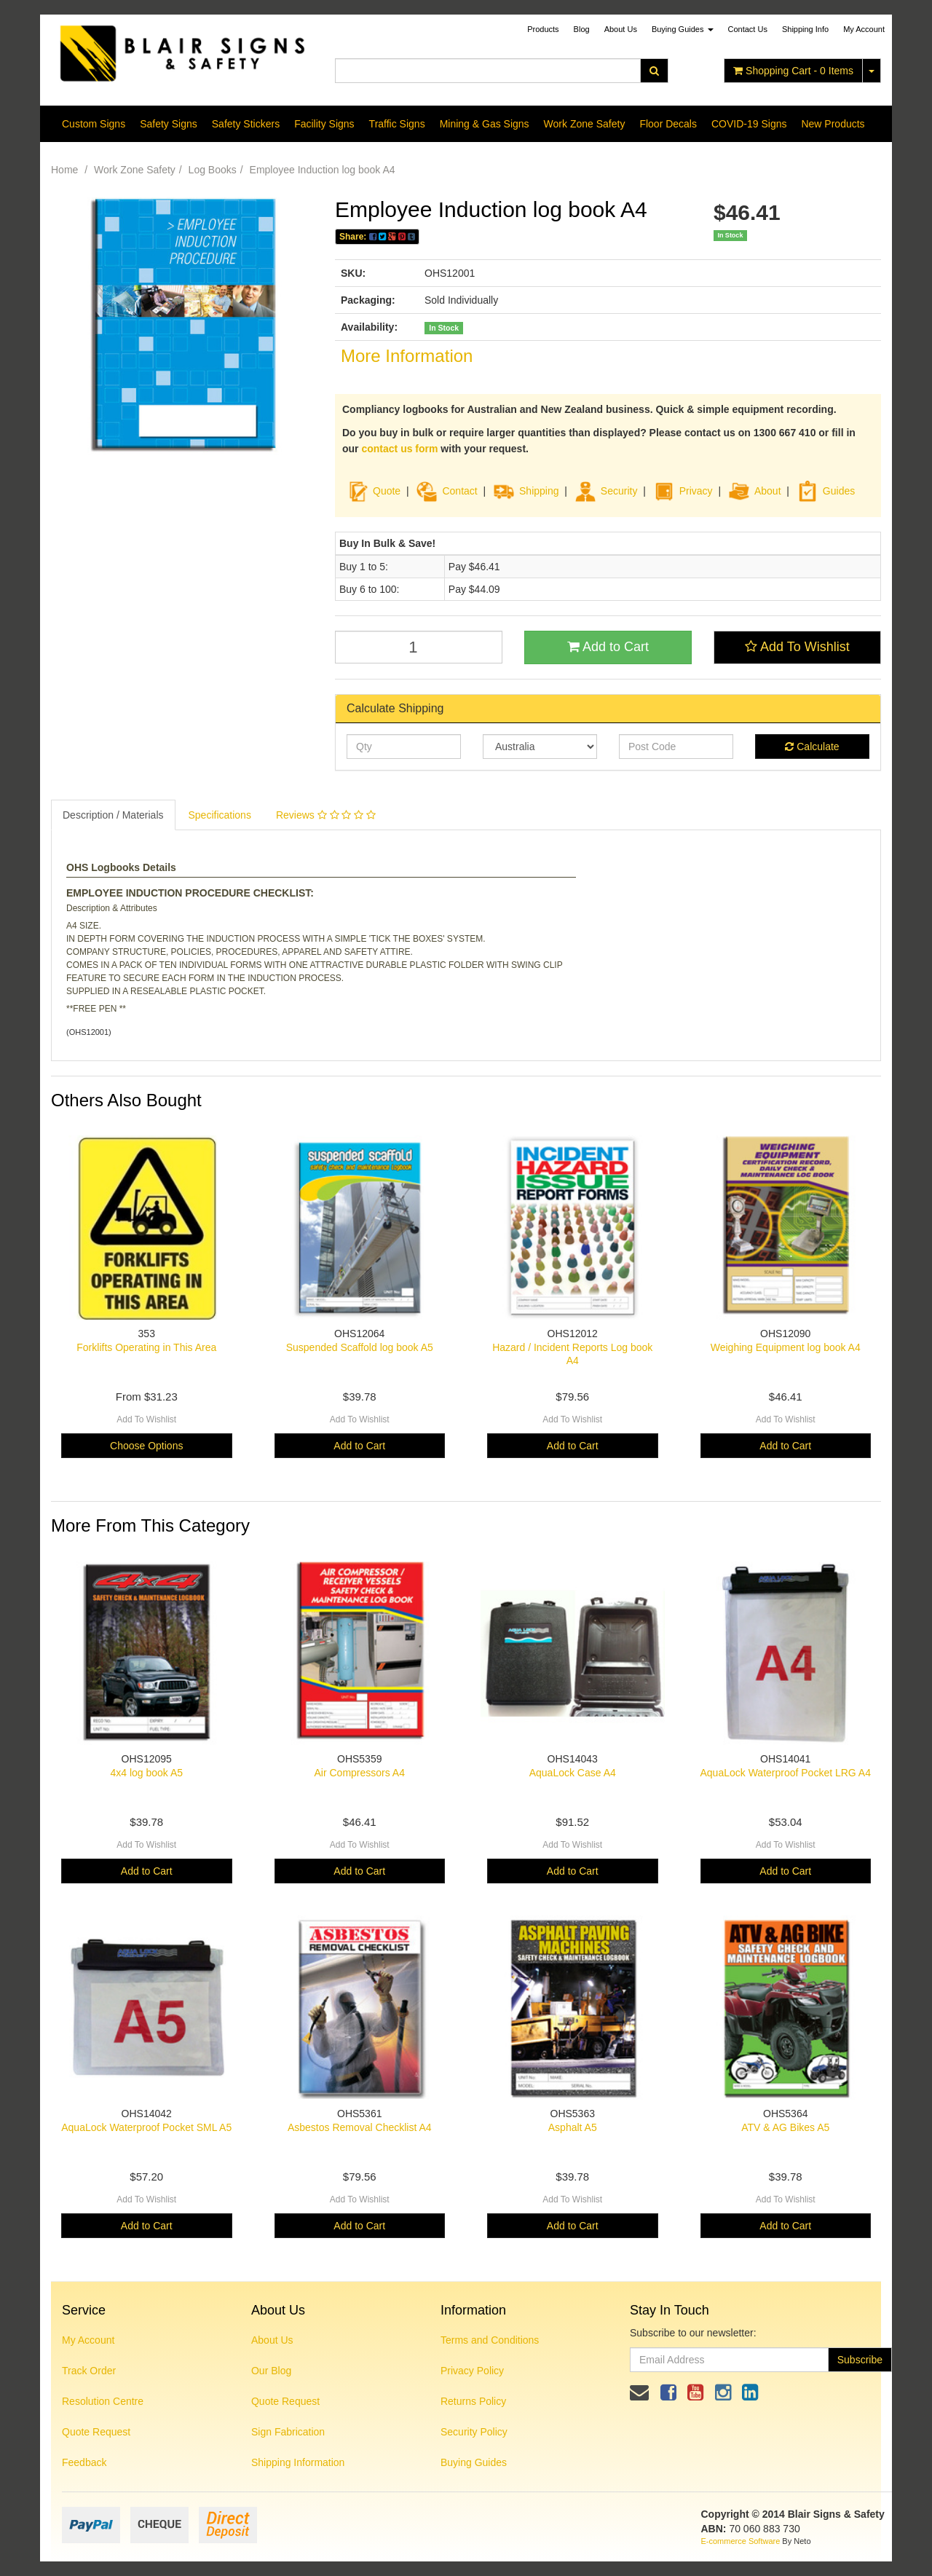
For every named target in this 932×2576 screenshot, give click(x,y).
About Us (620, 29)
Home (64, 170)
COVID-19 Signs (748, 124)
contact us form (399, 448)
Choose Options (146, 1446)
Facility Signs (324, 124)
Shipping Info (805, 29)
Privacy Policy (472, 2370)
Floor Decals (668, 124)
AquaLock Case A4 (572, 1773)
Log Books (213, 170)
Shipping (539, 491)
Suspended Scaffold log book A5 (359, 1347)
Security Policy (474, 2432)
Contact (459, 491)
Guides (826, 491)
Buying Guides (683, 29)
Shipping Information (297, 2462)
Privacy (696, 491)
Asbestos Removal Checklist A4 (360, 2127)
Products (542, 29)
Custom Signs (93, 124)
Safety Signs (168, 124)
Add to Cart (608, 646)
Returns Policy (473, 2401)
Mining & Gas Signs (484, 124)
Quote (386, 491)
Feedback (84, 2462)
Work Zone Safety (584, 124)
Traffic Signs (397, 124)
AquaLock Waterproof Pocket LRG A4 (786, 1773)
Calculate (812, 746)
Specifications (220, 815)
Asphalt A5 (572, 2127)
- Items (793, 70)
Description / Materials (113, 815)
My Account (88, 2340)
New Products (832, 124)
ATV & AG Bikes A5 (785, 2127)
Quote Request (96, 2432)
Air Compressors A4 (360, 1773)
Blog (582, 29)
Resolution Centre (102, 2401)
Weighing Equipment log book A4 (786, 1347)
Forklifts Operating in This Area (146, 1347)
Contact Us (747, 29)
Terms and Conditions (490, 2340)
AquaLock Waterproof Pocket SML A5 (146, 2127)
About (767, 491)
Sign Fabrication (288, 2432)
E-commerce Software (741, 2541)
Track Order (89, 2370)
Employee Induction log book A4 (322, 170)
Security (606, 491)
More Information (407, 356)
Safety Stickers (246, 124)
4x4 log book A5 (146, 1773)
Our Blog (271, 2370)
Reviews (326, 815)
